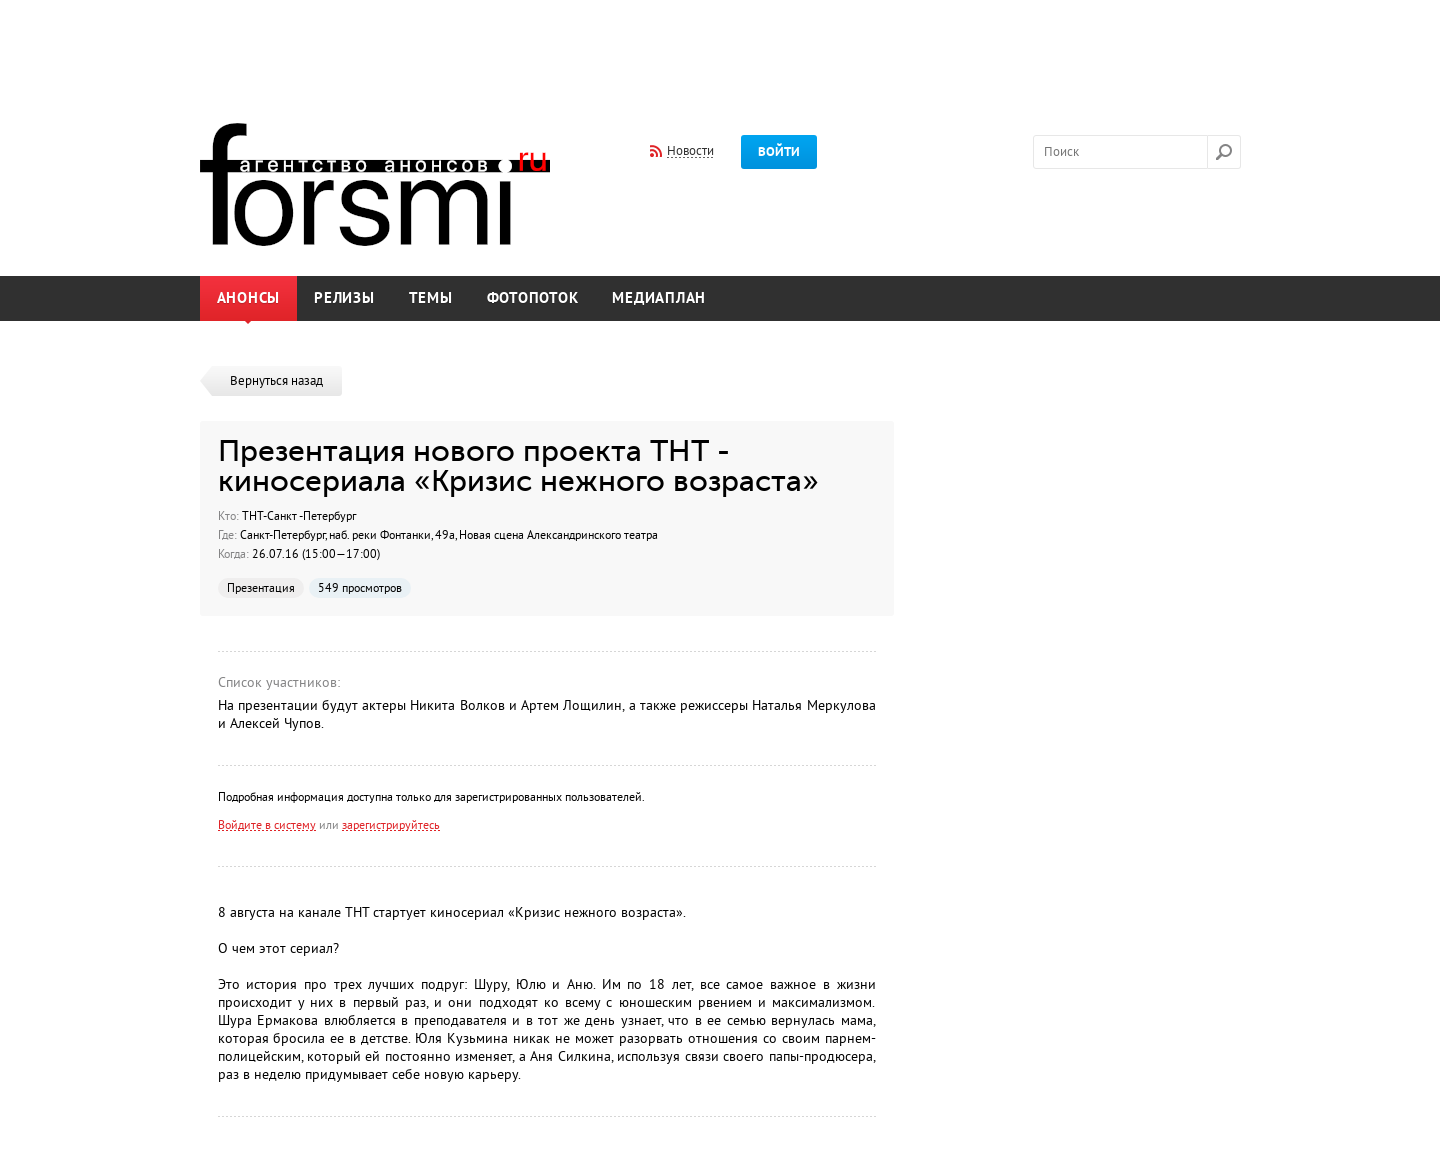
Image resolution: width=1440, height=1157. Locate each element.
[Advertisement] (720, 48)
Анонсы (249, 298)
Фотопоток (533, 298)
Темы (431, 298)
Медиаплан (659, 298)
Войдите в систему (267, 825)
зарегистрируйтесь (391, 825)
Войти (779, 152)
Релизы (344, 298)
